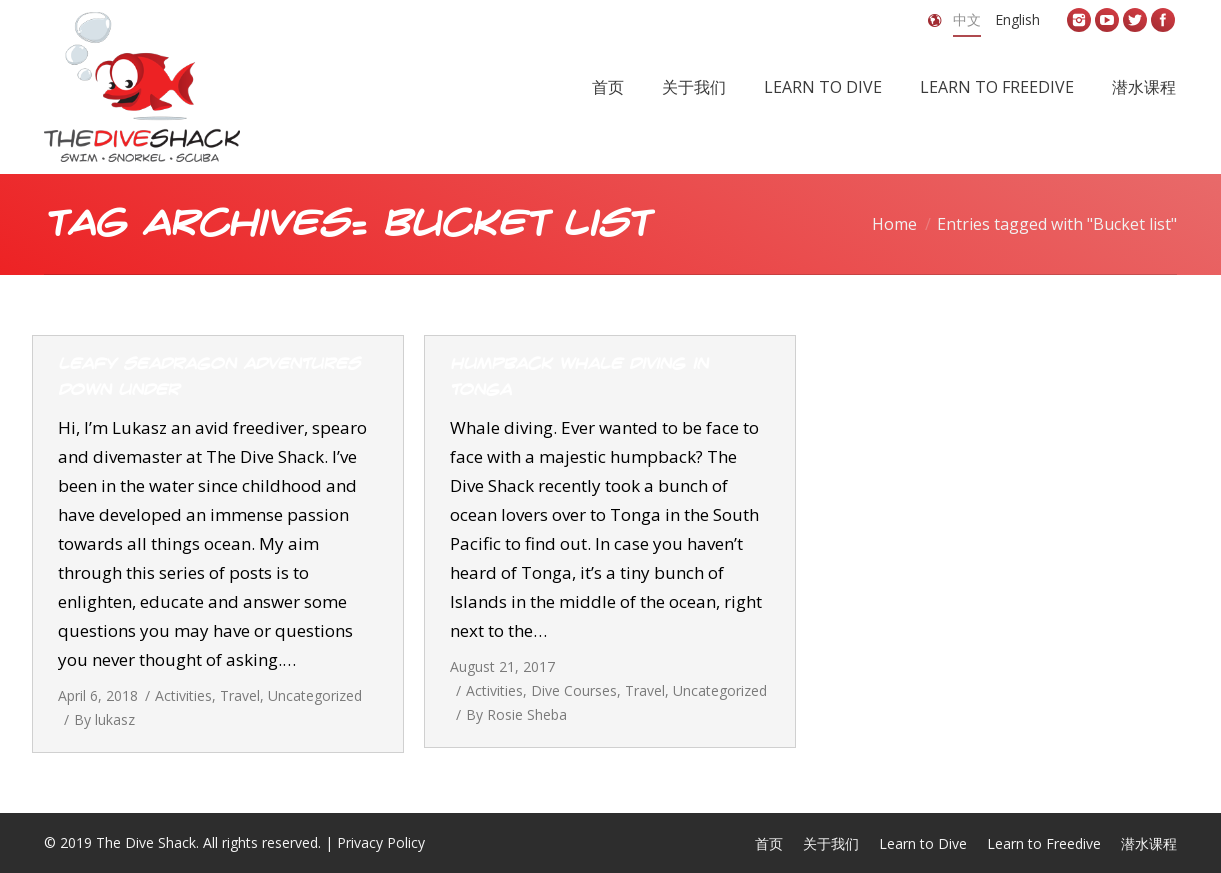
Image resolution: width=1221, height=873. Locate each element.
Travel (240, 695)
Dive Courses (574, 690)
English (1017, 19)
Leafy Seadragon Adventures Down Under (209, 377)
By (104, 719)
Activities (183, 695)
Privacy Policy (381, 842)
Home (894, 224)
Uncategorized (315, 695)
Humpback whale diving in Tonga (579, 377)
